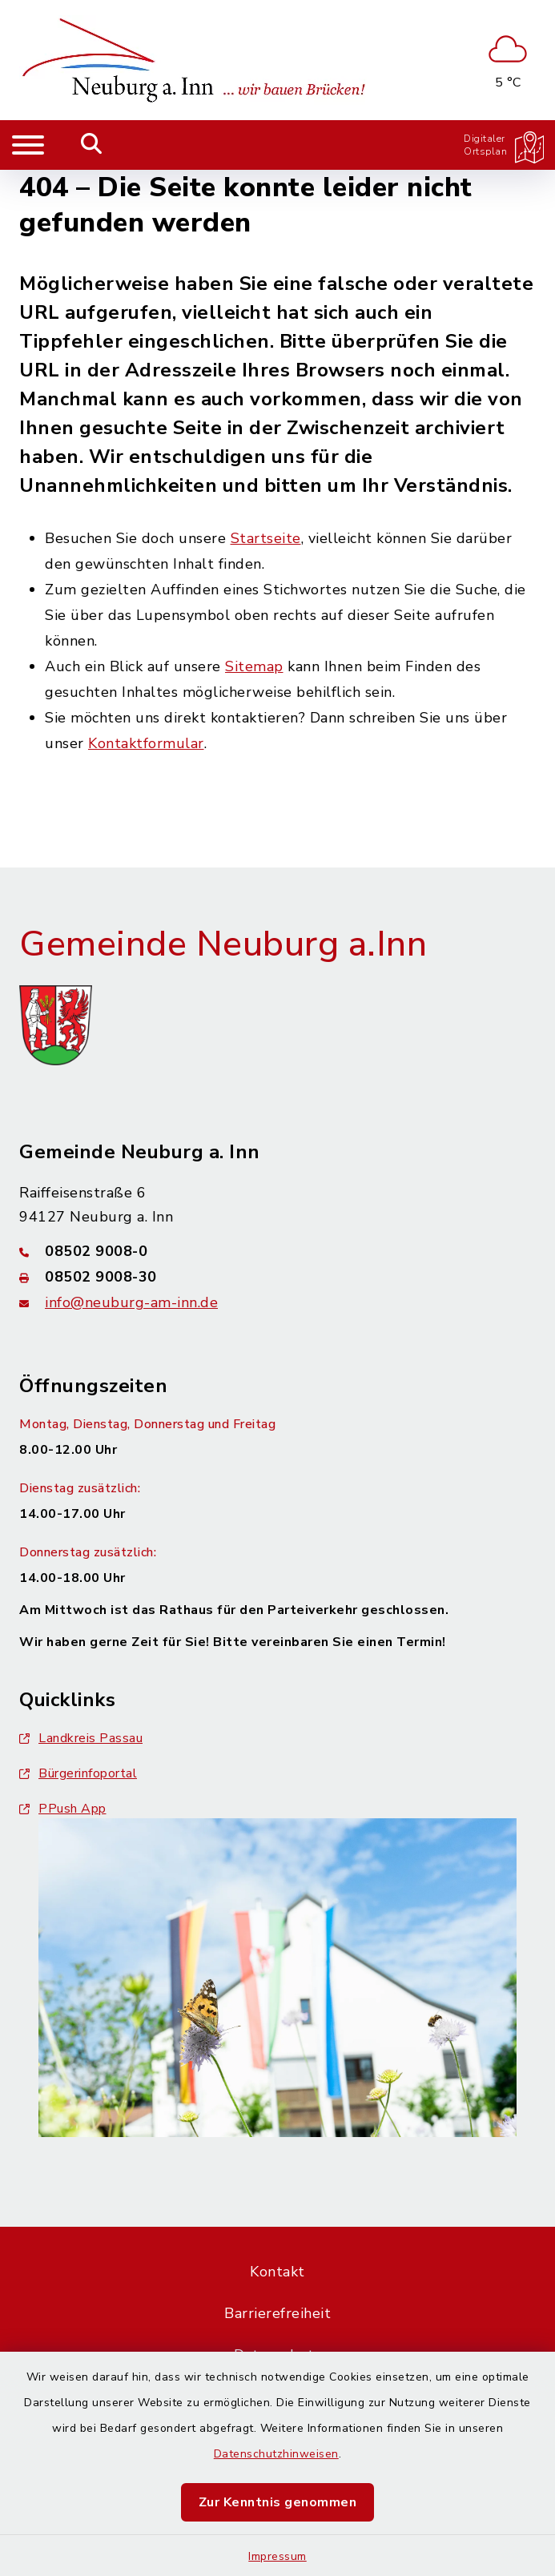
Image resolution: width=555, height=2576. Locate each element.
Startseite (266, 538)
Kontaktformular (146, 743)
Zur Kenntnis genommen (278, 2502)
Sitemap (254, 666)
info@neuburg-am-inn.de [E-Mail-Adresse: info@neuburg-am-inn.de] (131, 1302)
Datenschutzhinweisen (276, 2453)
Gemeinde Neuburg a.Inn (223, 944)
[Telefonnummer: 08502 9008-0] (277, 1251)
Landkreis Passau (81, 1738)
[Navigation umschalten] (28, 145)
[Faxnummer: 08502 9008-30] (277, 1276)
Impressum (277, 2556)
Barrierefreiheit (277, 2313)
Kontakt (277, 2271)
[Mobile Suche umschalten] (92, 145)
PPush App (63, 1808)
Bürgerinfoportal (78, 1773)
